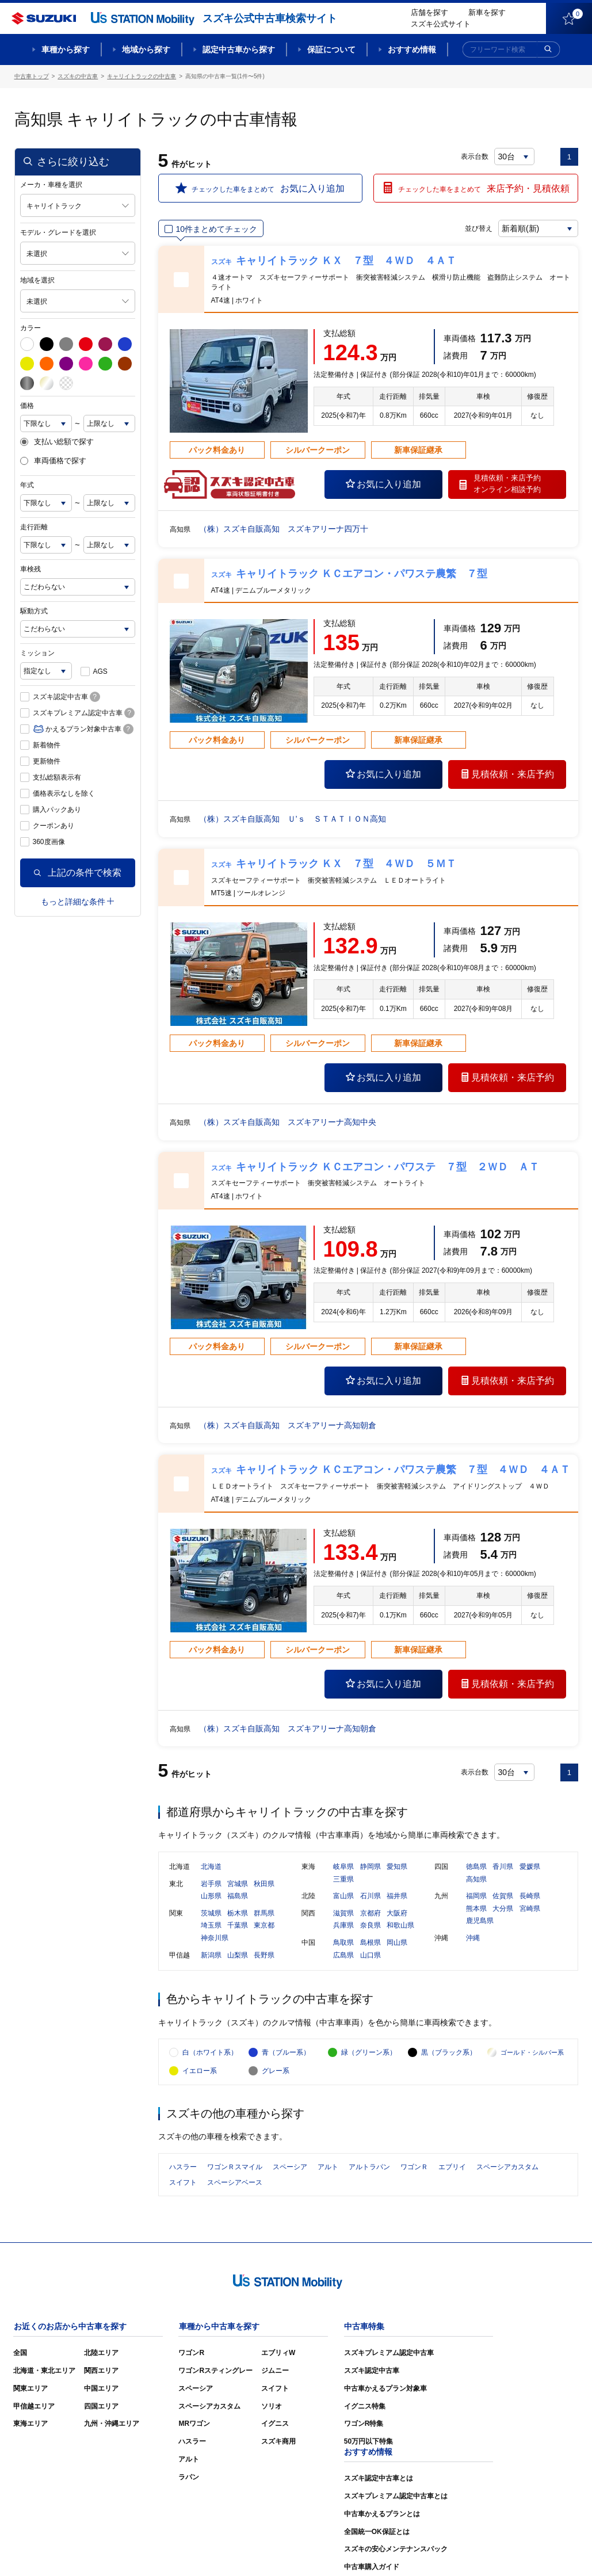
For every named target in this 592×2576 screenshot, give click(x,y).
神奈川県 (214, 1938)
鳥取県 (343, 1943)
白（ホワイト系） (210, 2054)
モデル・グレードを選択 (58, 232)
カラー (30, 328)
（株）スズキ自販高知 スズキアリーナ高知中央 (287, 1122)
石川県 (370, 1896)
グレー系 (275, 2073)
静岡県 (370, 1867)
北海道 (211, 1867)
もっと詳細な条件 (77, 901)
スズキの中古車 (78, 76)
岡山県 (397, 1943)
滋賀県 (343, 1914)
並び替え (478, 228)
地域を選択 (37, 280)
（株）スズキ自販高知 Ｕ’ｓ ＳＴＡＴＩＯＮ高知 (292, 818)
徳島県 (476, 1867)
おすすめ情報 (412, 49)
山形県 (211, 1896)
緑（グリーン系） (368, 2054)
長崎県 (530, 1896)
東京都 (264, 1926)
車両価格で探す (53, 461)
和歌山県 (400, 1926)
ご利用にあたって (446, 2550)
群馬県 (264, 1914)
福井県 (397, 1896)
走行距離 (34, 527)
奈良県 (370, 1926)
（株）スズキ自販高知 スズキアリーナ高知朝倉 (287, 1425)
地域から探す (146, 49)
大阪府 (397, 1914)
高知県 (476, 1880)
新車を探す (487, 12)
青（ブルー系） (286, 2054)
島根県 (370, 1943)
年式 (27, 485)
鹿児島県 (480, 1922)
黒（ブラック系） (448, 2054)
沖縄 (473, 1938)
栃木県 (237, 1914)
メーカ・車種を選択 (51, 184)
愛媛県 (530, 1867)
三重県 (343, 1880)
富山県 (343, 1896)
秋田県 (264, 1884)
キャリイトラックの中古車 (141, 76)
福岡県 (476, 1896)
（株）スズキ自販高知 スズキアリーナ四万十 (283, 528)
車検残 (30, 569)
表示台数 (475, 156)
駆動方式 (34, 611)
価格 (27, 405)
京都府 (370, 1914)
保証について (331, 49)
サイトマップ (383, 2550)
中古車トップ (31, 76)
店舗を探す (429, 12)
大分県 (502, 1909)
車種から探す (65, 49)
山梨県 (237, 1956)
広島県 (343, 1956)
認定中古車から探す (239, 49)
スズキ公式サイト (441, 24)
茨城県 (211, 1914)
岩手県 (211, 1884)
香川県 (502, 1867)
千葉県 (237, 1926)
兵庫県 (343, 1926)
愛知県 (397, 1867)
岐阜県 (343, 1867)
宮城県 (237, 1884)
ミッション (37, 653)
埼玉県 (211, 1926)
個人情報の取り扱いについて (533, 2550)
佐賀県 (502, 1896)
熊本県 (476, 1909)
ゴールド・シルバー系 (532, 2054)
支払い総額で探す (57, 442)
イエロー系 (199, 2073)
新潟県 (211, 1956)
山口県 (370, 1956)
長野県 (264, 1956)
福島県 (237, 1896)
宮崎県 (530, 1909)
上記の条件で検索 (77, 872)
